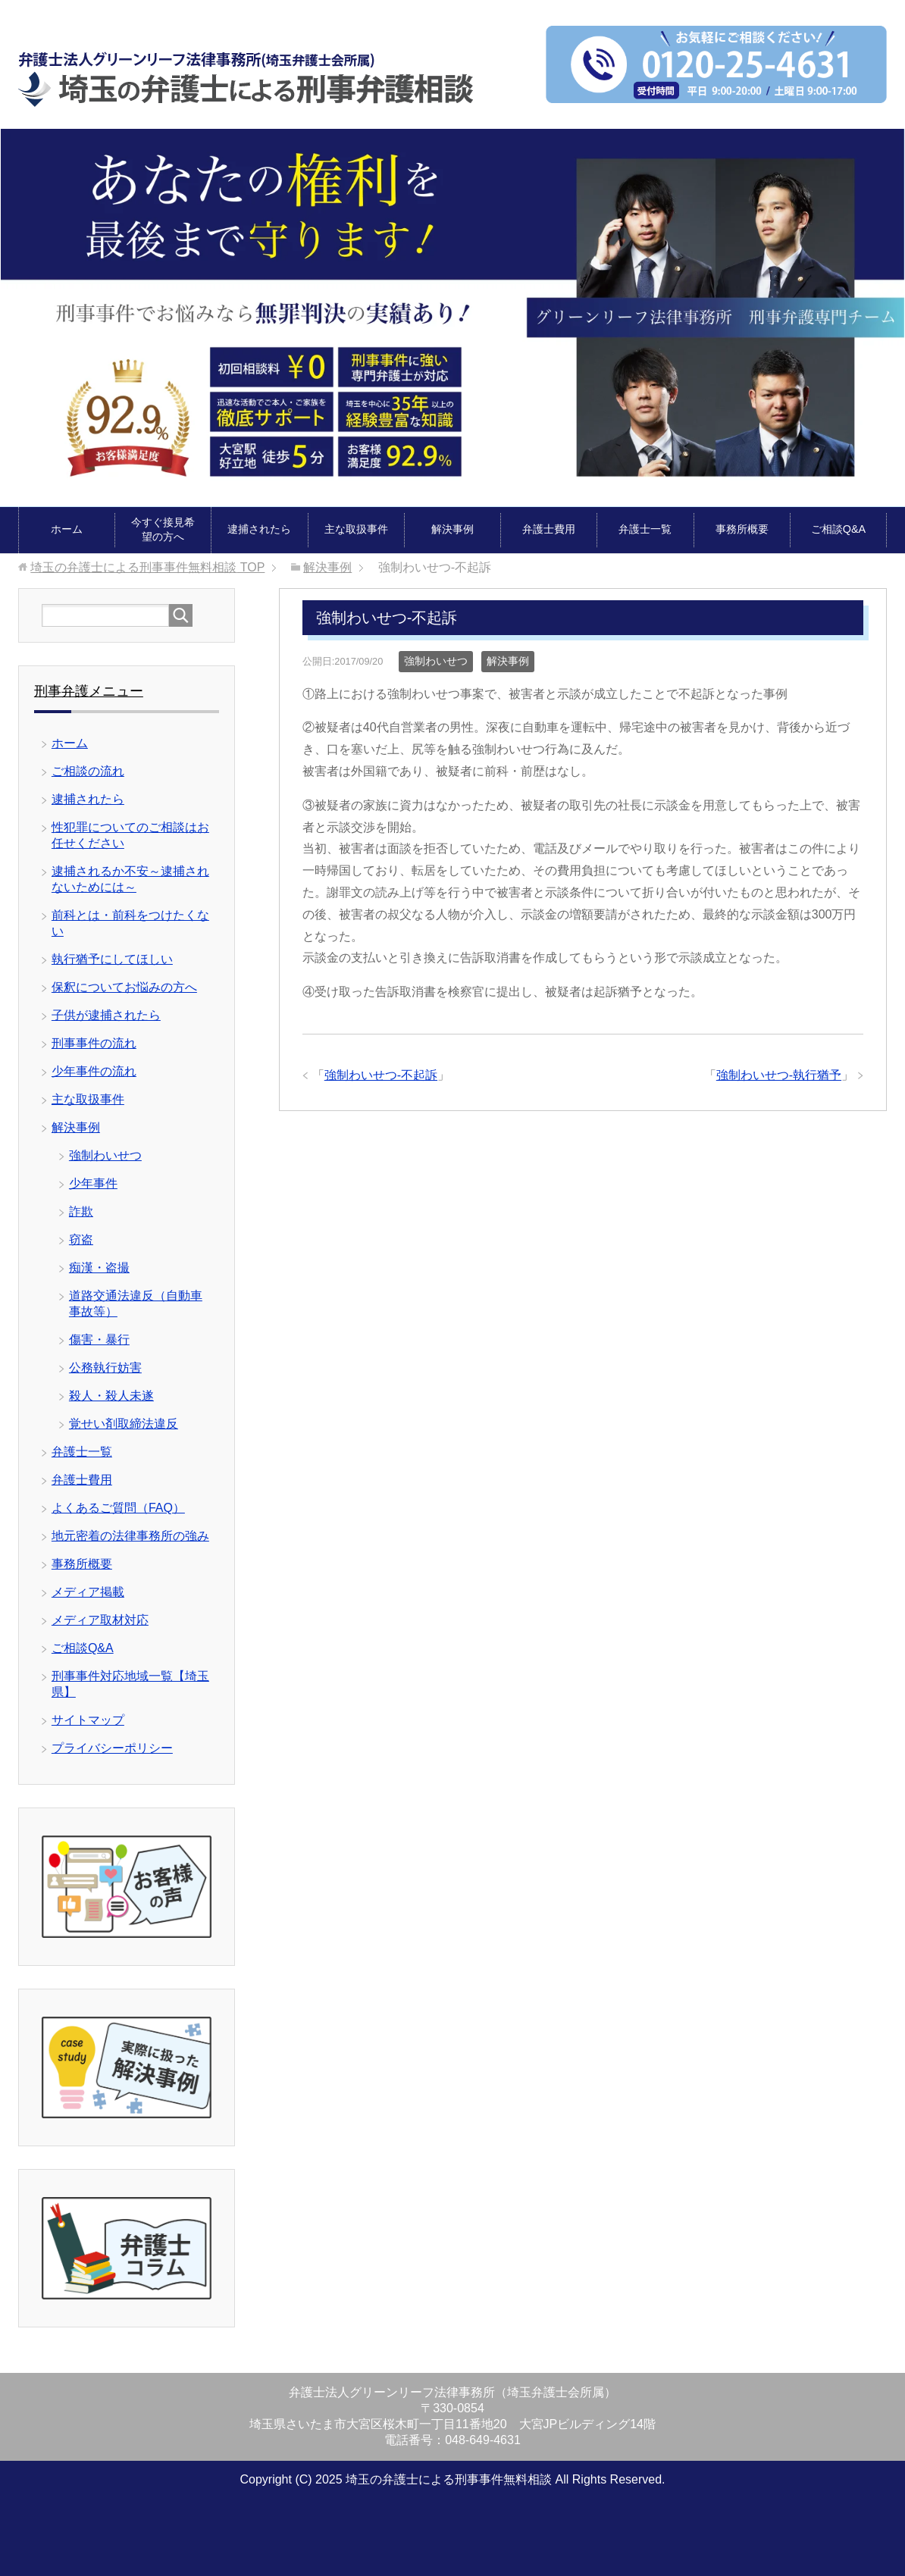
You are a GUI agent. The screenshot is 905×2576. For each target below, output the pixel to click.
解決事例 (452, 529)
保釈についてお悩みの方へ (124, 987)
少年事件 (93, 1183)
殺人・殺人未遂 (111, 1395)
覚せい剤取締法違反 (123, 1423)
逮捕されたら (259, 529)
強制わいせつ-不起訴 (380, 1075)
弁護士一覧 (645, 529)
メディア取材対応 (100, 1620)
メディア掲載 (88, 1591)
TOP (147, 567)
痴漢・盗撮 (99, 1267)
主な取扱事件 (356, 529)
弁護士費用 (548, 529)
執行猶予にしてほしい (112, 959)
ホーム (67, 529)
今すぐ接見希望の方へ (163, 529)
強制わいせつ (436, 661)
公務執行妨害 (105, 1367)
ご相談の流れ (88, 771)
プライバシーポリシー (112, 1748)
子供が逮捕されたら (106, 1015)
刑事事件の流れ (94, 1043)
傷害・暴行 (99, 1339)
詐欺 (81, 1211)
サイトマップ (88, 1720)
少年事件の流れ (94, 1071)
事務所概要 (742, 529)
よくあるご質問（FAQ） (118, 1507)
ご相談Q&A (838, 529)
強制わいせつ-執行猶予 (778, 1075)
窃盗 (81, 1239)
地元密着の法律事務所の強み (130, 1535)
